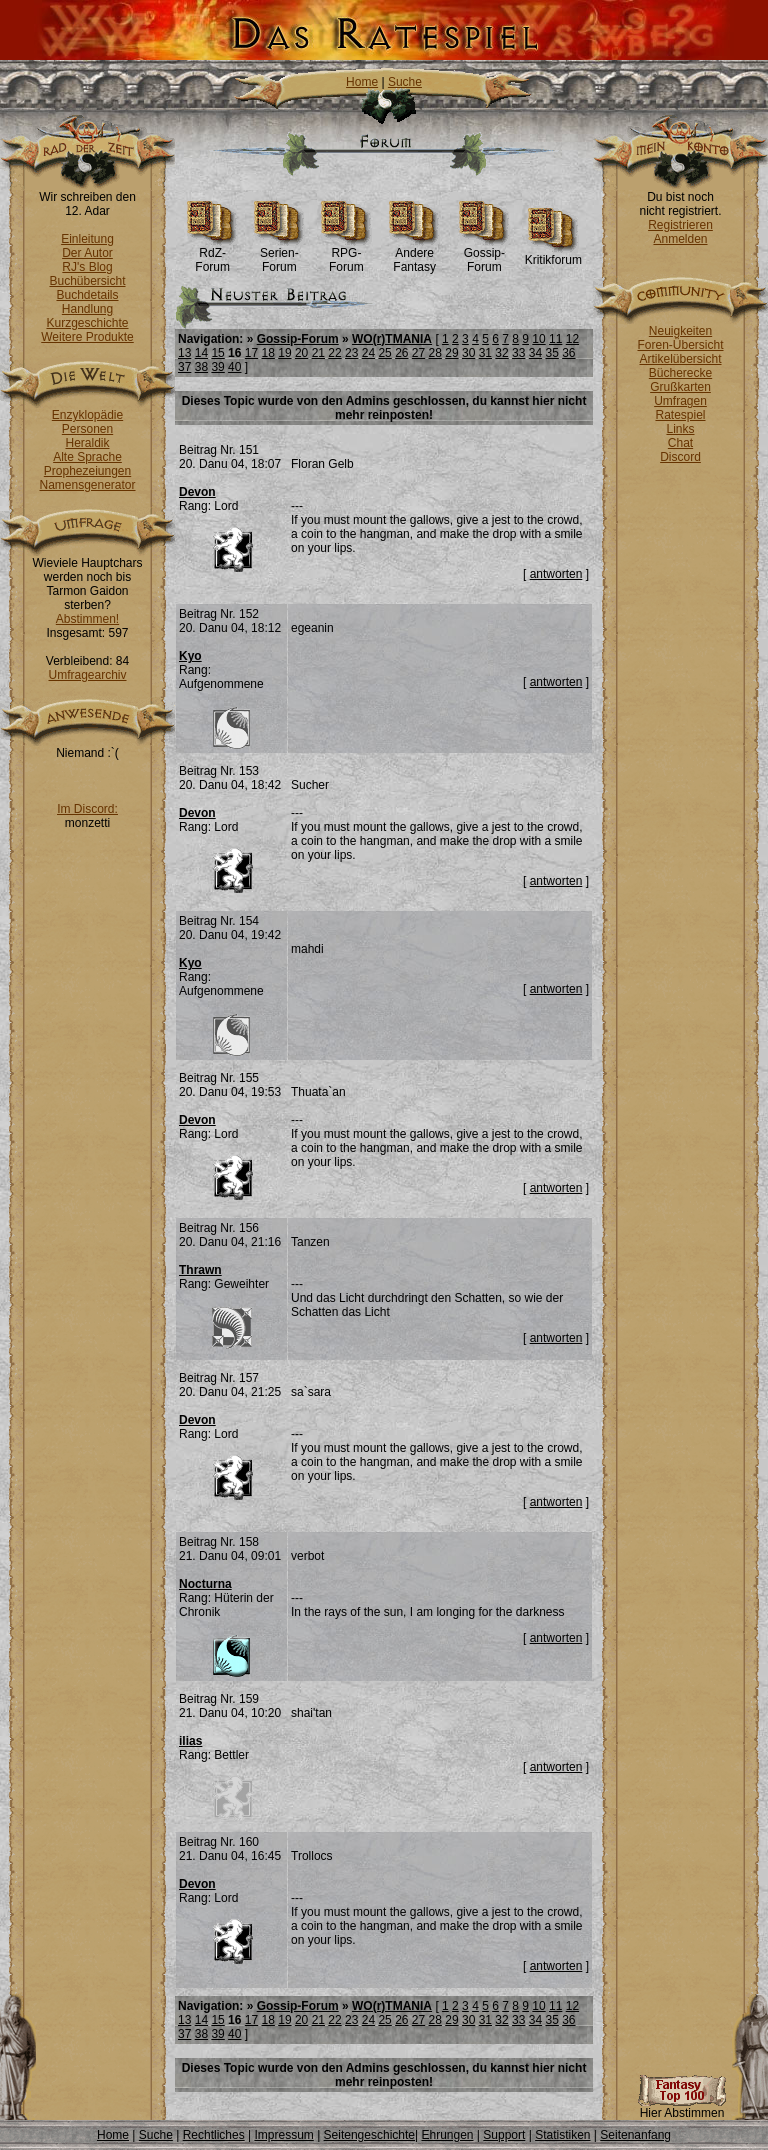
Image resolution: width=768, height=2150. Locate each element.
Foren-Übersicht (680, 345)
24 (368, 353)
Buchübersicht (87, 281)
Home (362, 82)
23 (351, 353)
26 (401, 353)
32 (501, 353)
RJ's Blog (87, 267)
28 (435, 353)
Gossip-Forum (484, 254)
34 (535, 353)
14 (201, 353)
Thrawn (200, 1270)
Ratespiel (680, 415)
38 (201, 367)
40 (234, 367)
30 (468, 353)
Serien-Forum (279, 254)
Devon (197, 492)
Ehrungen (447, 2135)
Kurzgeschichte (87, 323)
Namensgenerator (87, 485)
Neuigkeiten (680, 331)
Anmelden (680, 239)
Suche (405, 82)
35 (551, 353)
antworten (556, 574)
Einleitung (87, 239)
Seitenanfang (635, 2135)
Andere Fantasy (414, 254)
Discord (680, 457)
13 (184, 353)
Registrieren (680, 225)
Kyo (190, 656)
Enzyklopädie (87, 415)
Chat (680, 443)
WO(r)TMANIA (392, 339)
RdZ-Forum (212, 254)
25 (384, 353)
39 (217, 367)
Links (680, 429)
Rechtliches (214, 2135)
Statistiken (562, 2135)
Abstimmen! (87, 619)
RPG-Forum (346, 254)
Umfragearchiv (87, 675)
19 (284, 353)
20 (301, 353)
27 (418, 353)
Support (504, 2135)
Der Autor (87, 253)
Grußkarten (680, 387)
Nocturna (205, 1584)
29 (451, 353)
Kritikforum (553, 254)
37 (184, 367)
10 (538, 339)
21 (318, 353)
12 (572, 339)
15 (217, 353)
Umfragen (680, 401)
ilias (190, 1741)
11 (555, 339)
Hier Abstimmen (682, 2107)
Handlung (87, 309)
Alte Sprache (87, 457)
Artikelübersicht (680, 359)
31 (485, 353)
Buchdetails (87, 295)
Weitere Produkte (87, 337)
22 (334, 353)
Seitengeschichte (369, 2135)
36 (568, 353)
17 (251, 353)
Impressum (283, 2135)
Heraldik (87, 443)
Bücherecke (680, 373)
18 (268, 353)
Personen (87, 429)
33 (518, 353)
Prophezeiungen (87, 471)
